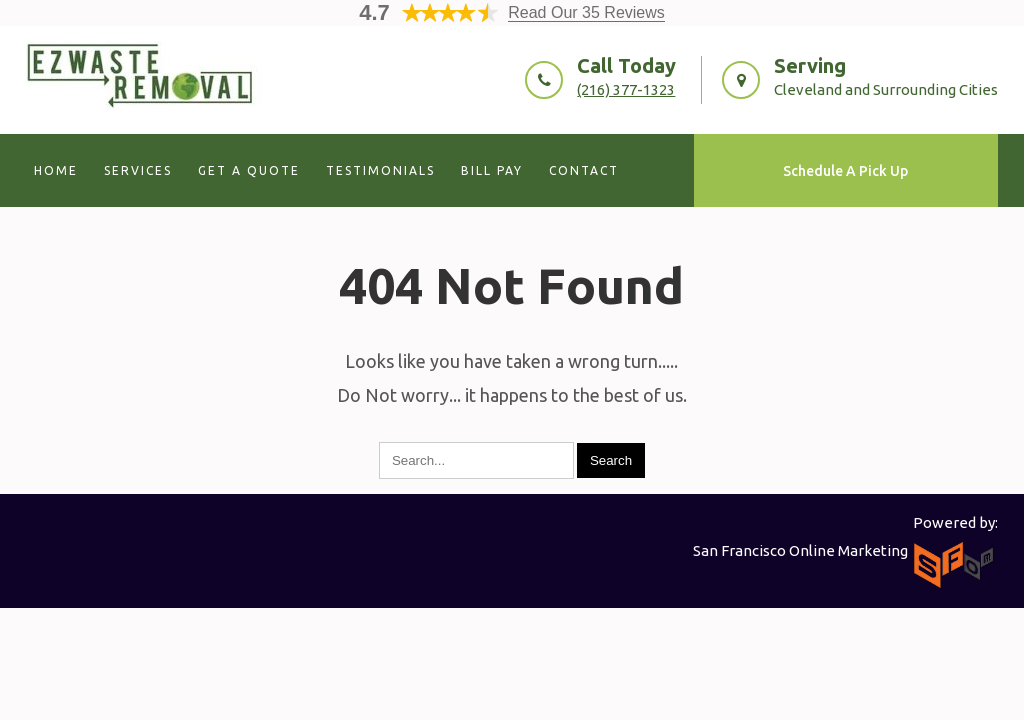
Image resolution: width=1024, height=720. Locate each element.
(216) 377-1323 (626, 89)
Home (56, 170)
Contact (584, 170)
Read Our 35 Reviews (586, 12)
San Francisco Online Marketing (800, 550)
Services (138, 170)
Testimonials (380, 170)
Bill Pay (492, 170)
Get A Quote (249, 170)
